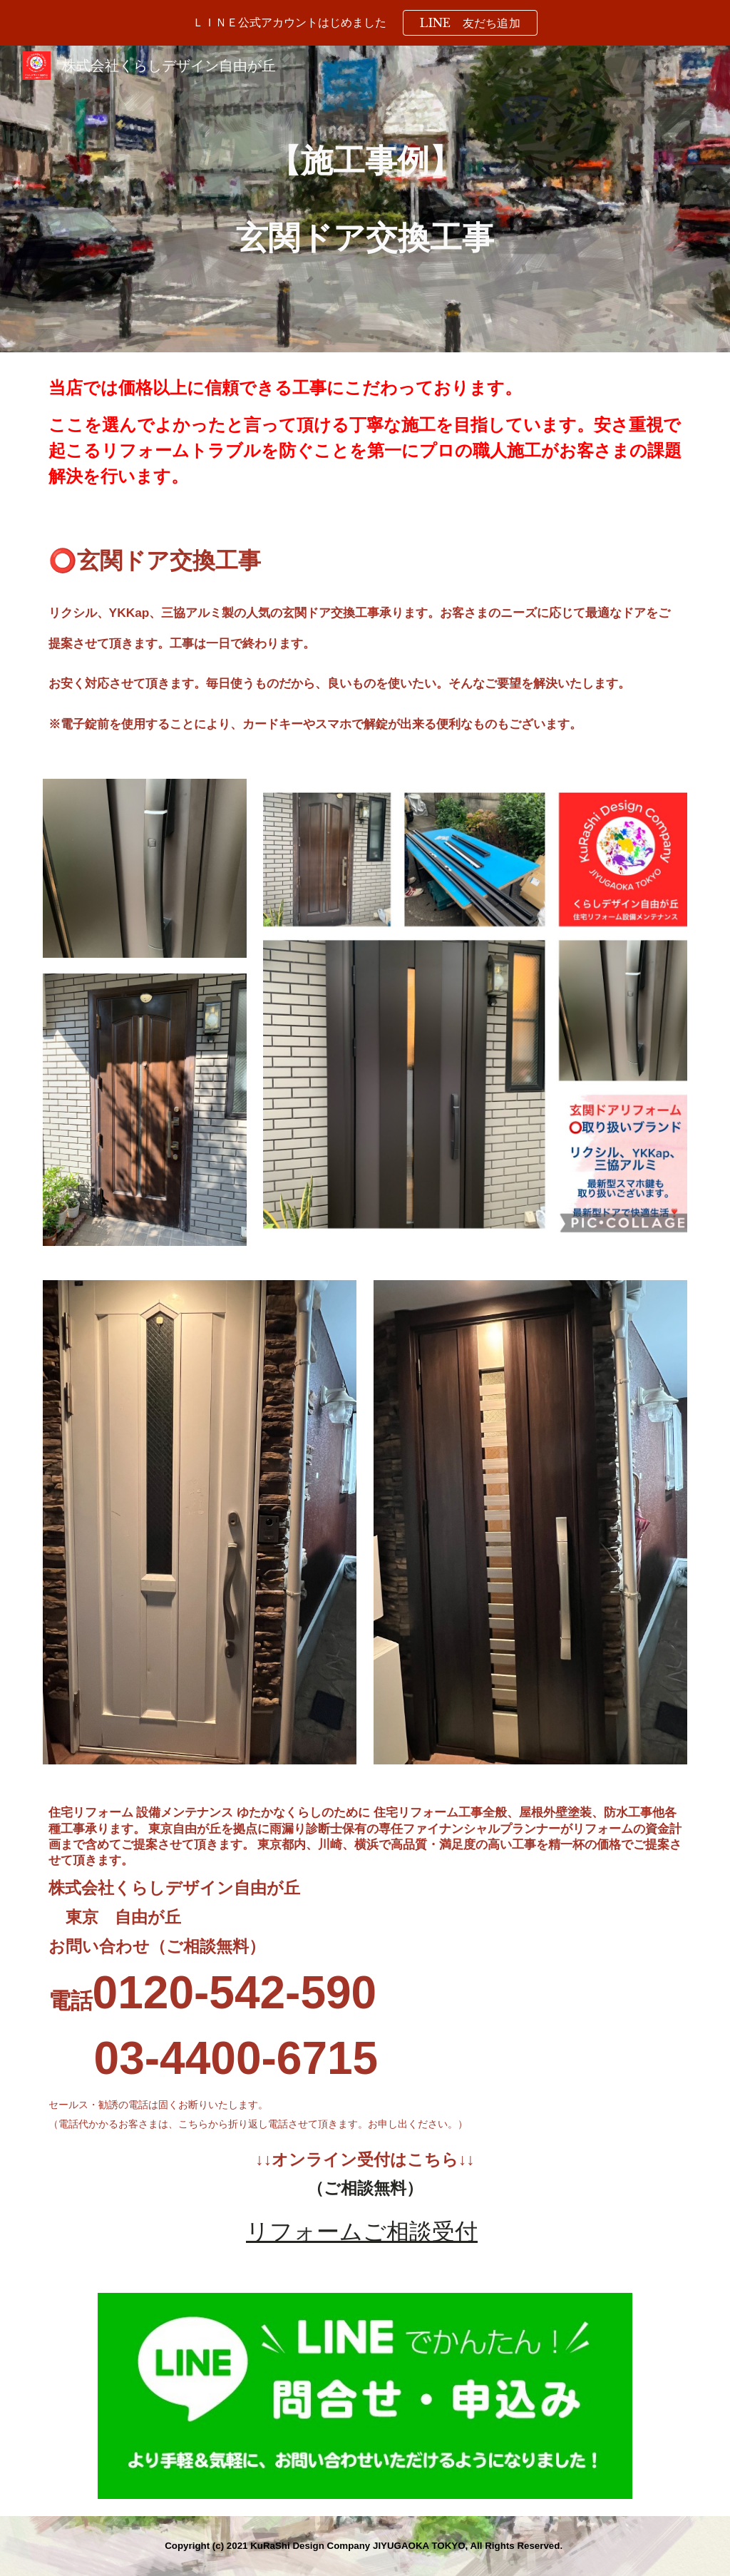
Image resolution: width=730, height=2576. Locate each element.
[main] (365, 199)
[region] (365, 23)
